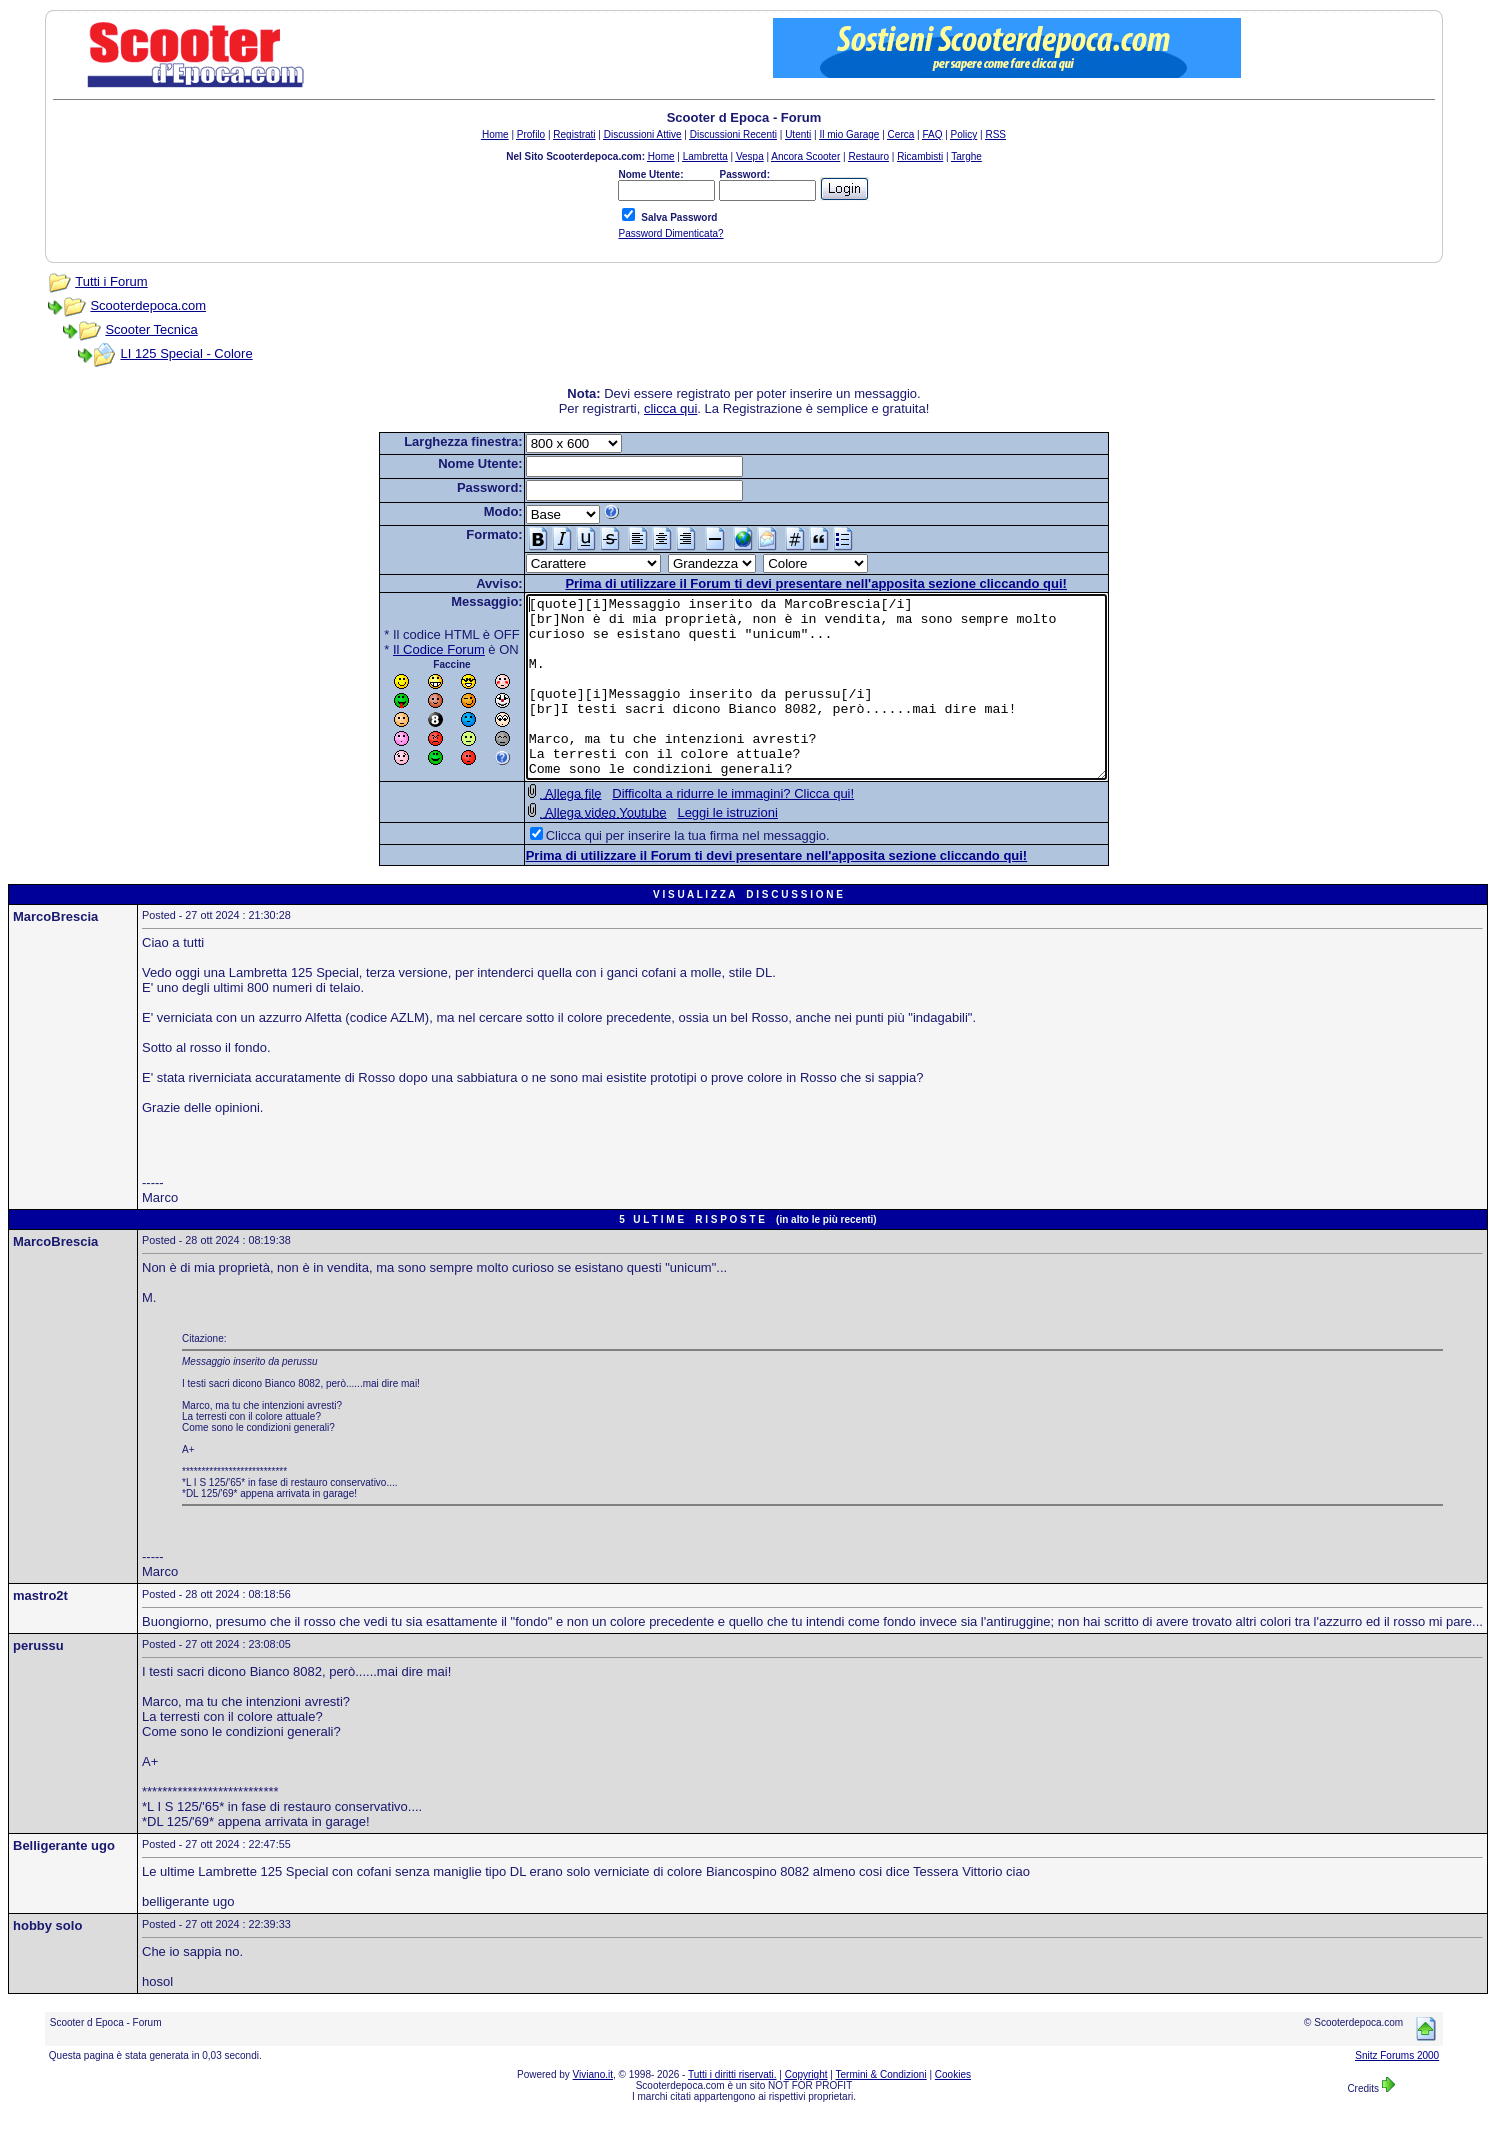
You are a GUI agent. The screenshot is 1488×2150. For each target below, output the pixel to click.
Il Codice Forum (404, 649)
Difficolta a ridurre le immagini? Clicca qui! (698, 829)
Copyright (806, 2110)
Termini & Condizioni (881, 2110)
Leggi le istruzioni (692, 848)
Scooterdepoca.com (148, 305)
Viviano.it (593, 2110)
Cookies (953, 2110)
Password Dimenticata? (670, 233)
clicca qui (670, 408)
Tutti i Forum (111, 281)
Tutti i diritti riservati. (732, 2110)
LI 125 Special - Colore (186, 353)
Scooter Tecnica (151, 329)
